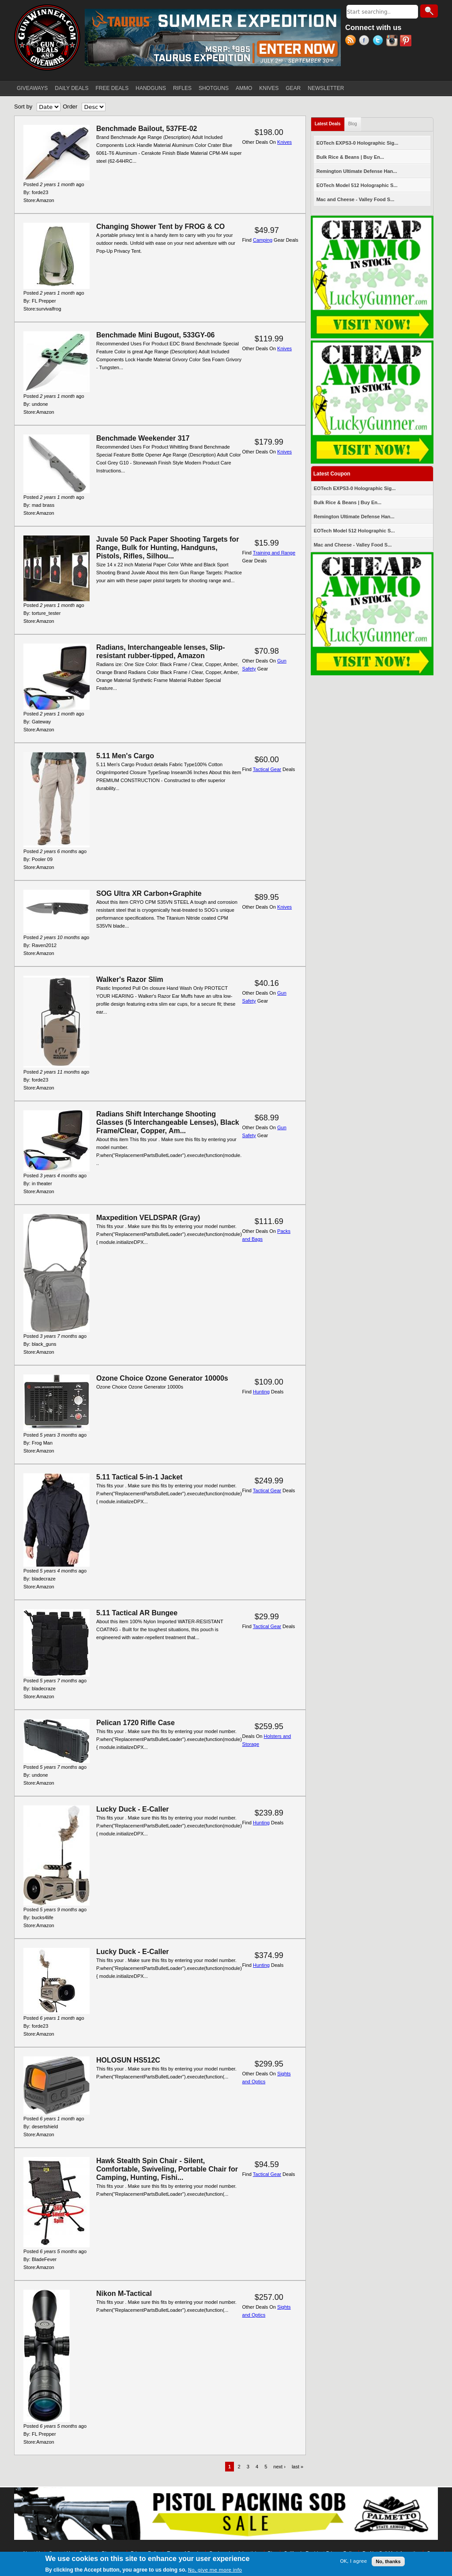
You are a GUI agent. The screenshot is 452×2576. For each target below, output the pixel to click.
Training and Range (274, 552)
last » (297, 2466)
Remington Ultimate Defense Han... (356, 171)
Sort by (23, 106)
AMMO (244, 88)
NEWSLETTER (326, 88)
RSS (352, 41)
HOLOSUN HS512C (128, 2060)
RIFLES (182, 88)
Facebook (366, 41)
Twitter (379, 41)
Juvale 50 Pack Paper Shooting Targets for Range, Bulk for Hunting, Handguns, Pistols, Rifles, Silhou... (167, 547)
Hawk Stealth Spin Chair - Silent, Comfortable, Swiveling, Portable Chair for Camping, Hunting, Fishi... (167, 2169)
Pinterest (407, 41)
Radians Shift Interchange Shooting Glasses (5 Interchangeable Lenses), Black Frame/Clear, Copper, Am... (167, 1122)
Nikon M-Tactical (124, 2293)
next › (279, 2466)
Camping (262, 240)
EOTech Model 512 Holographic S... (357, 185)
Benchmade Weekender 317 (142, 438)
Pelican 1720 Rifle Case (135, 1722)
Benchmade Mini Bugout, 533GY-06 (155, 335)
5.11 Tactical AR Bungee (136, 1613)
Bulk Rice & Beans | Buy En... (350, 157)
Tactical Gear (267, 769)
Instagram (393, 41)
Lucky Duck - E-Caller (132, 1809)
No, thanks (388, 2561)
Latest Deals (330, 122)
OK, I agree (353, 2561)
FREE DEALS (112, 88)
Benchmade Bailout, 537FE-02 (146, 128)
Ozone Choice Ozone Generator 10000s (162, 1378)
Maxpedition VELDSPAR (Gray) (148, 1217)
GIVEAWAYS (32, 88)
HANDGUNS (151, 88)
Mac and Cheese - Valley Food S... (355, 199)
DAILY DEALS (71, 88)
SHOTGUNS (214, 88)
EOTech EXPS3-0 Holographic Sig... (357, 143)
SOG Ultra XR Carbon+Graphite (149, 893)
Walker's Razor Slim (129, 979)
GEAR (293, 88)
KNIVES (269, 88)
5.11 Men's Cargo (125, 756)
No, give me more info (215, 2570)
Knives (284, 142)
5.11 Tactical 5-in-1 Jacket (139, 1477)
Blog (352, 123)
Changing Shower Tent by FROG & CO (160, 226)
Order (70, 106)
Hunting (261, 1391)
